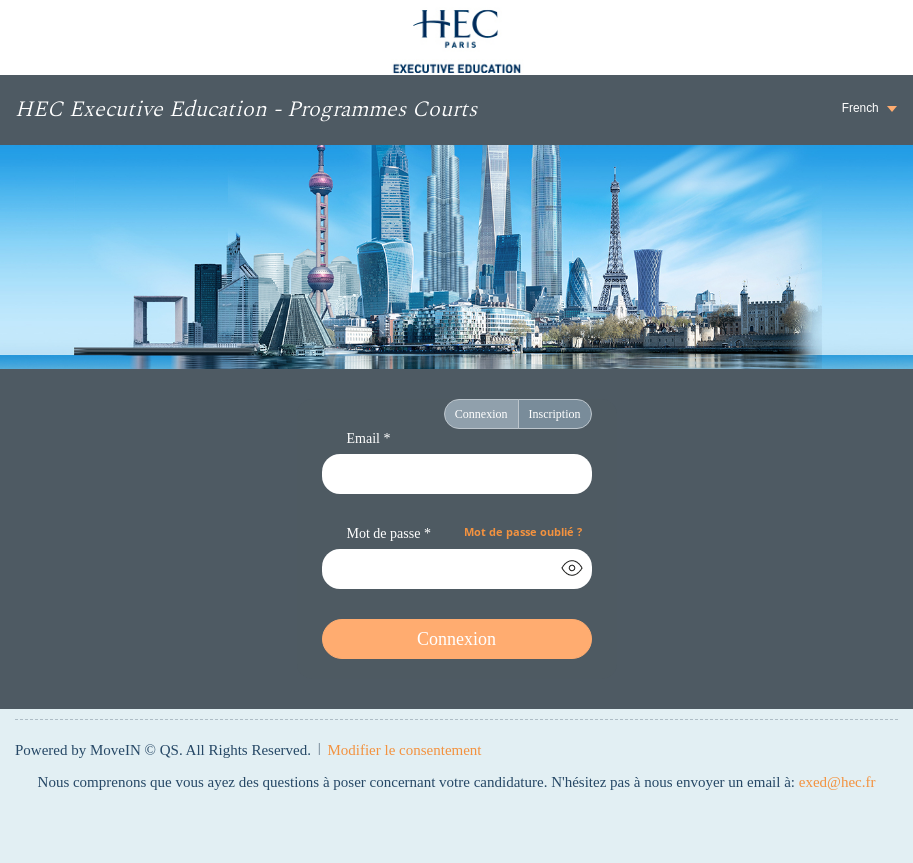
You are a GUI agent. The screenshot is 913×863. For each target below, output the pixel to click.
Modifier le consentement (404, 750)
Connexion (481, 414)
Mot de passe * (389, 533)
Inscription (555, 414)
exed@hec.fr (837, 782)
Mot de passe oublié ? (523, 531)
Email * (369, 438)
